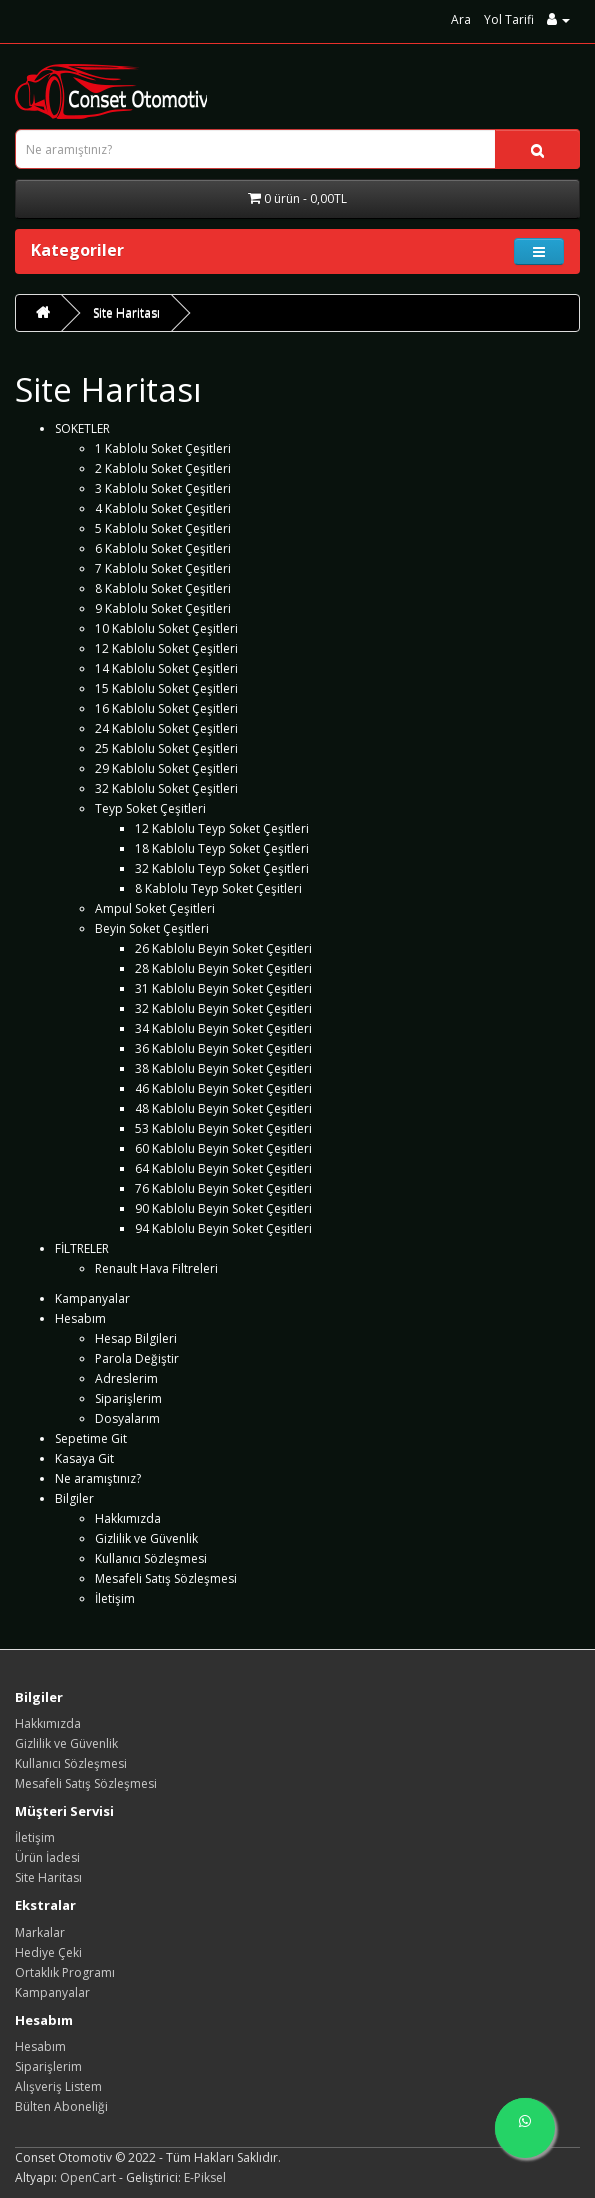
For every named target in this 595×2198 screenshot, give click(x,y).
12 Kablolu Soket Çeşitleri (166, 648)
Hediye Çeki (48, 1952)
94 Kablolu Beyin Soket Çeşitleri (223, 1228)
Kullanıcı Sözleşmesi (151, 1558)
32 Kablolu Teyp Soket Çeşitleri (222, 868)
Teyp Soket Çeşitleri (150, 808)
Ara (461, 19)
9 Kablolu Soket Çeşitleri (163, 608)
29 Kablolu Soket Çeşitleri (166, 768)
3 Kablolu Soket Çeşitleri (163, 488)
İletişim (115, 1598)
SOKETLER (82, 428)
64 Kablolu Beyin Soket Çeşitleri (223, 1168)
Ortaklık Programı (65, 1972)
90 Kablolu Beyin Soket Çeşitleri (223, 1208)
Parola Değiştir (137, 1358)
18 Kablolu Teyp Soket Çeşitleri (222, 848)
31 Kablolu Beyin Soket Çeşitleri (223, 988)
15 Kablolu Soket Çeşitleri (166, 688)
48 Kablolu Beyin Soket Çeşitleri (223, 1108)
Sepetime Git (91, 1438)
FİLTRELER (82, 1248)
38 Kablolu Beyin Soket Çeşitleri (223, 1068)
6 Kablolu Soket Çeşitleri (163, 548)
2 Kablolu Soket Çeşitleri (163, 468)
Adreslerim (126, 1378)
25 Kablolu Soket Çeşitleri (166, 748)
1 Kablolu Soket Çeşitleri (163, 448)
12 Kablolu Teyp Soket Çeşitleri (222, 828)
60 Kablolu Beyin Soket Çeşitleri (223, 1148)
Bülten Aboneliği (61, 2106)
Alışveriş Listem (58, 2086)
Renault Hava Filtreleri (156, 1268)
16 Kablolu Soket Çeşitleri (166, 708)
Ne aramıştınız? (98, 1478)
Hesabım (80, 1318)
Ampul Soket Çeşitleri (155, 908)
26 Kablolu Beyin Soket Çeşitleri (223, 948)
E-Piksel (205, 2177)
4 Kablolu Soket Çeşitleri (163, 508)
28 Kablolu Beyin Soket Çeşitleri (223, 968)
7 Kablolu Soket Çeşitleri (163, 568)
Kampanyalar (92, 1298)
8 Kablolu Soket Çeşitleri (163, 588)
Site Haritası (126, 312)
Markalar (40, 1932)
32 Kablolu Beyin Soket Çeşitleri (223, 1008)
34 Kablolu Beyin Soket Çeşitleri (223, 1028)
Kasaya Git (84, 1458)
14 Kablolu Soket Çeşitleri (166, 668)
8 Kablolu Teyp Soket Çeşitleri (218, 888)
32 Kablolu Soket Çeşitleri (166, 788)
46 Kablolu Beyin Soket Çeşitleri (223, 1088)
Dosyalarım (127, 1418)
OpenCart (88, 2177)
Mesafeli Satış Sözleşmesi (166, 1578)
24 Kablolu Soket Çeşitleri (166, 728)
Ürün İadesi (47, 1857)
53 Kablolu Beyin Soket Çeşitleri (223, 1128)
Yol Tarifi (509, 19)
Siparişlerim (128, 1398)
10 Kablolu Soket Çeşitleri (166, 628)
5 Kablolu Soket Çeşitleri (163, 528)
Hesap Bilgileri (136, 1338)
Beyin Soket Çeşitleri (152, 928)
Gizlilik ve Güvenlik (146, 1538)
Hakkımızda (128, 1518)
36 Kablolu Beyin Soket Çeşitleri (223, 1048)
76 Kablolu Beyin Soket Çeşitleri (223, 1188)
